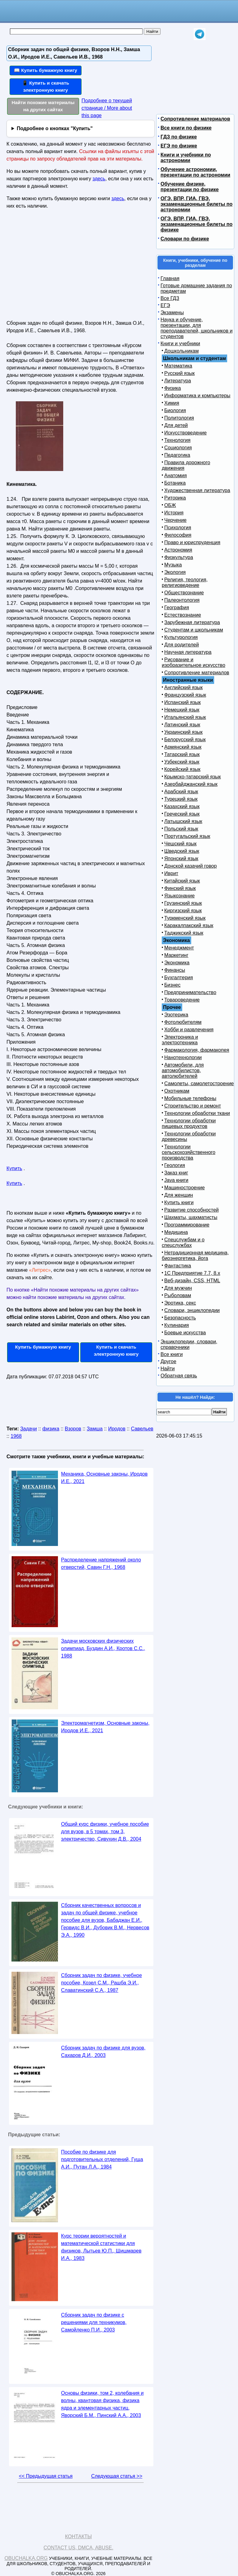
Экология (175, 572)
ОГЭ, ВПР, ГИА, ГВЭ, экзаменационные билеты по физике (196, 224)
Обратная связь (179, 1375)
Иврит (171, 873)
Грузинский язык (183, 903)
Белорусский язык (185, 739)
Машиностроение (184, 1187)
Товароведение (182, 999)
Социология (178, 447)
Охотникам (176, 1091)
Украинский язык (183, 732)
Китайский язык (182, 880)
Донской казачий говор (190, 866)
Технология (177, 440)
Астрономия (178, 550)
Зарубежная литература (192, 622)
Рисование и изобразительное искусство (193, 662)
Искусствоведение (185, 432)
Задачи (28, 1428)
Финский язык (180, 888)
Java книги (176, 1180)
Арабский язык (181, 791)
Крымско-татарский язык (192, 776)
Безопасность (180, 1317)
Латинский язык (182, 724)
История (173, 512)
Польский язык (181, 828)
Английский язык (183, 687)
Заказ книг (176, 1172)
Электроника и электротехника (180, 1039)
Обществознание (184, 592)
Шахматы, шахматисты (190, 1217)
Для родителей (181, 644)
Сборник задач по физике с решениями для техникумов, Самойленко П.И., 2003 (93, 2322)
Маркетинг (176, 955)
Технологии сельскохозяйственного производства (188, 1152)
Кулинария (176, 1325)
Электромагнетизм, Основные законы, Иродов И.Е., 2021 (105, 1726)
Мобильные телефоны (190, 1098)
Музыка (173, 564)
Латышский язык (183, 821)
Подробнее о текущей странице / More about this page (107, 108)
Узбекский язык (181, 761)
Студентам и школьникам (193, 629)
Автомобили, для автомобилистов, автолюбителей (183, 1070)
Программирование (186, 1224)
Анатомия (175, 475)
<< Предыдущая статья (46, 2476)
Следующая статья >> (116, 2476)
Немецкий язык (181, 709)
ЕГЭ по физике (179, 145)
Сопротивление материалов (195, 118)
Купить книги (179, 1202)
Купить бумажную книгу (43, 1347)
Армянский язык (182, 747)
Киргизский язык (183, 910)
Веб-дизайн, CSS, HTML (192, 1280)
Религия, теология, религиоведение (185, 582)
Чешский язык (180, 843)
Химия (171, 403)
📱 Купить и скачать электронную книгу (45, 86)
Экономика (177, 962)
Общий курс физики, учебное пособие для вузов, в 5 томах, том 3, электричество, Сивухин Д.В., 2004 (105, 1831)
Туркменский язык (184, 918)
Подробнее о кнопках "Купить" (55, 128)
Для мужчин (178, 1288)
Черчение (175, 520)
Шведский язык (181, 851)
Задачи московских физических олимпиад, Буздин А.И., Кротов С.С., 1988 (103, 1648)
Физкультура (178, 557)
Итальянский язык (185, 717)
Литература (177, 380)
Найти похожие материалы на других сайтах (43, 106)
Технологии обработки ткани (197, 1113)
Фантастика (177, 1265)
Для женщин (178, 1195)
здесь (98, 178)
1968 (16, 1436)
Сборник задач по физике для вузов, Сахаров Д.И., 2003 (103, 2051)
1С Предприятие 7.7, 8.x (192, 1273)
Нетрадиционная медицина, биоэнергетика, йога (195, 1255)
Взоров (73, 1428)
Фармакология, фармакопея (196, 1050)
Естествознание (182, 615)
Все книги (172, 1354)
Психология (177, 527)
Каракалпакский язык (188, 925)
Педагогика (177, 455)
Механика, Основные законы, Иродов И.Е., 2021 (104, 1477)
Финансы (174, 970)
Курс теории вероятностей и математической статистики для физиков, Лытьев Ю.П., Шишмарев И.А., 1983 (101, 2247)
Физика (172, 388)
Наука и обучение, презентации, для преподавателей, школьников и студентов (196, 328)
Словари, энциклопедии (192, 1310)
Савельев (142, 1428)
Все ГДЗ (170, 298)
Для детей (176, 425)
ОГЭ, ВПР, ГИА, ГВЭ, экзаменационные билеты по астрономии (196, 204)
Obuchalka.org (26, 2558)
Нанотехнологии (183, 1057)
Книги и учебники (180, 343)
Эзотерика (176, 1014)
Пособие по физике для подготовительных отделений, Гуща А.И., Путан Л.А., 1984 (102, 2159)
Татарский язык (182, 754)
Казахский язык (182, 806)
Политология (179, 418)
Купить (14, 1168)
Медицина (176, 1232)
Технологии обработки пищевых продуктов (189, 1123)
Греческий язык (182, 814)
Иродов (117, 1428)
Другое (168, 1361)
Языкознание (179, 895)
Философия (177, 535)
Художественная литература (197, 490)
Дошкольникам (181, 351)
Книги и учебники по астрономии (186, 157)
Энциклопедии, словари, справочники (189, 1344)
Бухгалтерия (178, 977)
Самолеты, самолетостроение (199, 1083)
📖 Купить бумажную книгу (45, 70)
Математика (178, 365)
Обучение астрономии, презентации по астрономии (195, 172)
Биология (175, 410)
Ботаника (175, 483)
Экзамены (172, 312)
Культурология (181, 637)
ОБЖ (170, 505)
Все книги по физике (186, 127)
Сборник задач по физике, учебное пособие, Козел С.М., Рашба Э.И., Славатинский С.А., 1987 (101, 1983)
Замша (95, 1428)
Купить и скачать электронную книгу (116, 1350)
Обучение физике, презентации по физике (190, 186)
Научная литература (187, 652)
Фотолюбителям (182, 1022)
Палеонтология (182, 600)
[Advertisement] (60, 267)
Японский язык (181, 858)
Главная (170, 278)
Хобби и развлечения (189, 1029)
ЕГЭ (165, 305)
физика (51, 1428)
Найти (168, 1368)
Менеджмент (179, 947)
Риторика (175, 497)
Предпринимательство (190, 992)
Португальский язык (187, 836)
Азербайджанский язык (191, 784)
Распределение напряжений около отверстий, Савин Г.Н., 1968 (101, 1563)
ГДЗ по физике (179, 136)
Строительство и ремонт (192, 1105)
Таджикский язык (183, 933)
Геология (174, 1165)
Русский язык (179, 373)
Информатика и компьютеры (197, 395)
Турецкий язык (180, 799)
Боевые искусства (185, 1332)
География (176, 607)
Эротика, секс (180, 1303)
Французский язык (185, 695)
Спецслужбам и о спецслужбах (183, 1242)
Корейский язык (182, 769)
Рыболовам (177, 1295)
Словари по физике (185, 238)
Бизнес (172, 985)
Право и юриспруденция (192, 542)
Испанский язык (182, 702)
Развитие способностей (191, 1210)
